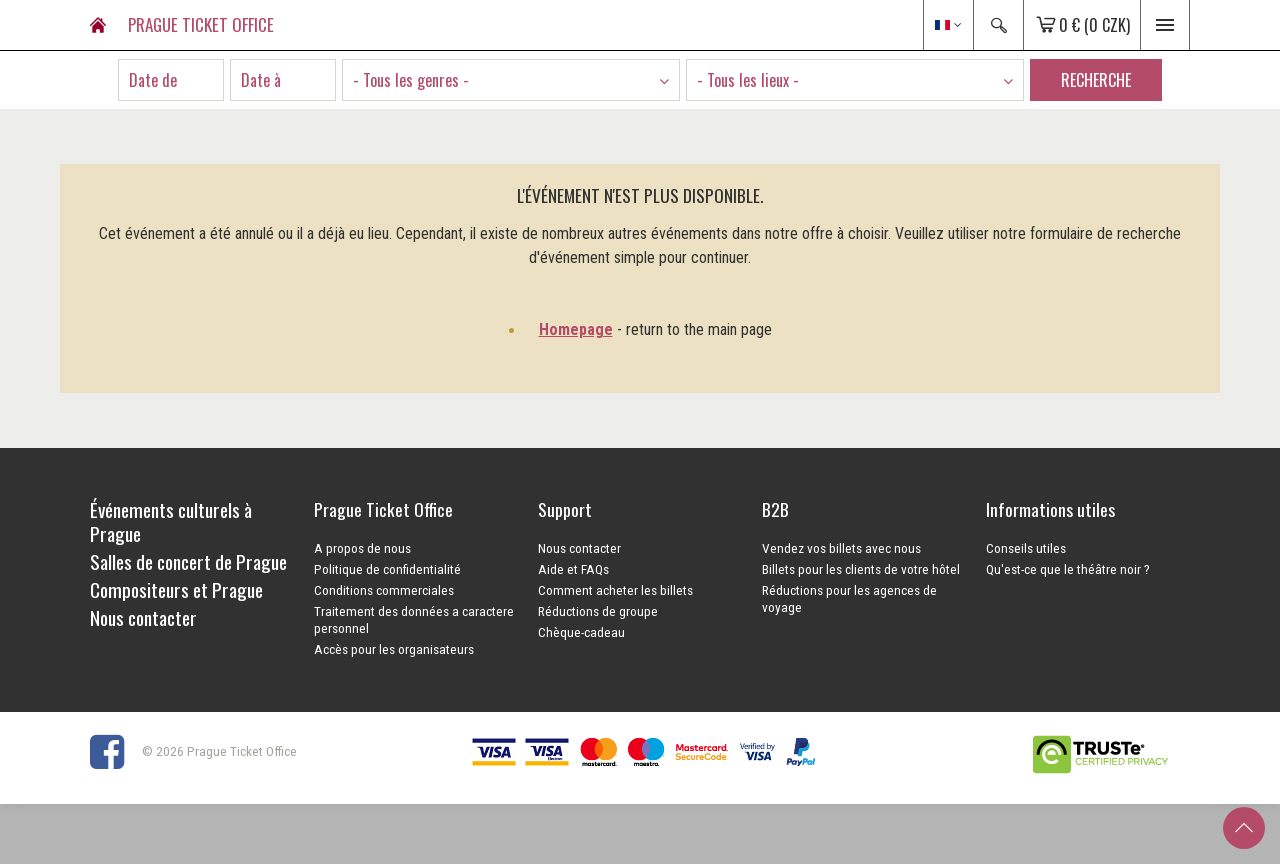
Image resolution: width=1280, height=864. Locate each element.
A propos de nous (362, 548)
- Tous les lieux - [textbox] (748, 80)
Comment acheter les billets (615, 590)
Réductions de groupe (598, 611)
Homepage (576, 329)
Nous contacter (579, 548)
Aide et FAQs (573, 569)
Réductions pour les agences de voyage (849, 598)
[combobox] (511, 80)
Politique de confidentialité (387, 569)
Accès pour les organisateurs (394, 649)
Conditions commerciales (384, 590)
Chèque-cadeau (581, 632)
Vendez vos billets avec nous (841, 548)
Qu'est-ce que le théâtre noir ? (1068, 569)
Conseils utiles (1026, 548)
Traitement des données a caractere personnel (414, 619)
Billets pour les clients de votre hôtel (861, 569)
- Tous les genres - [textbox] (411, 80)
